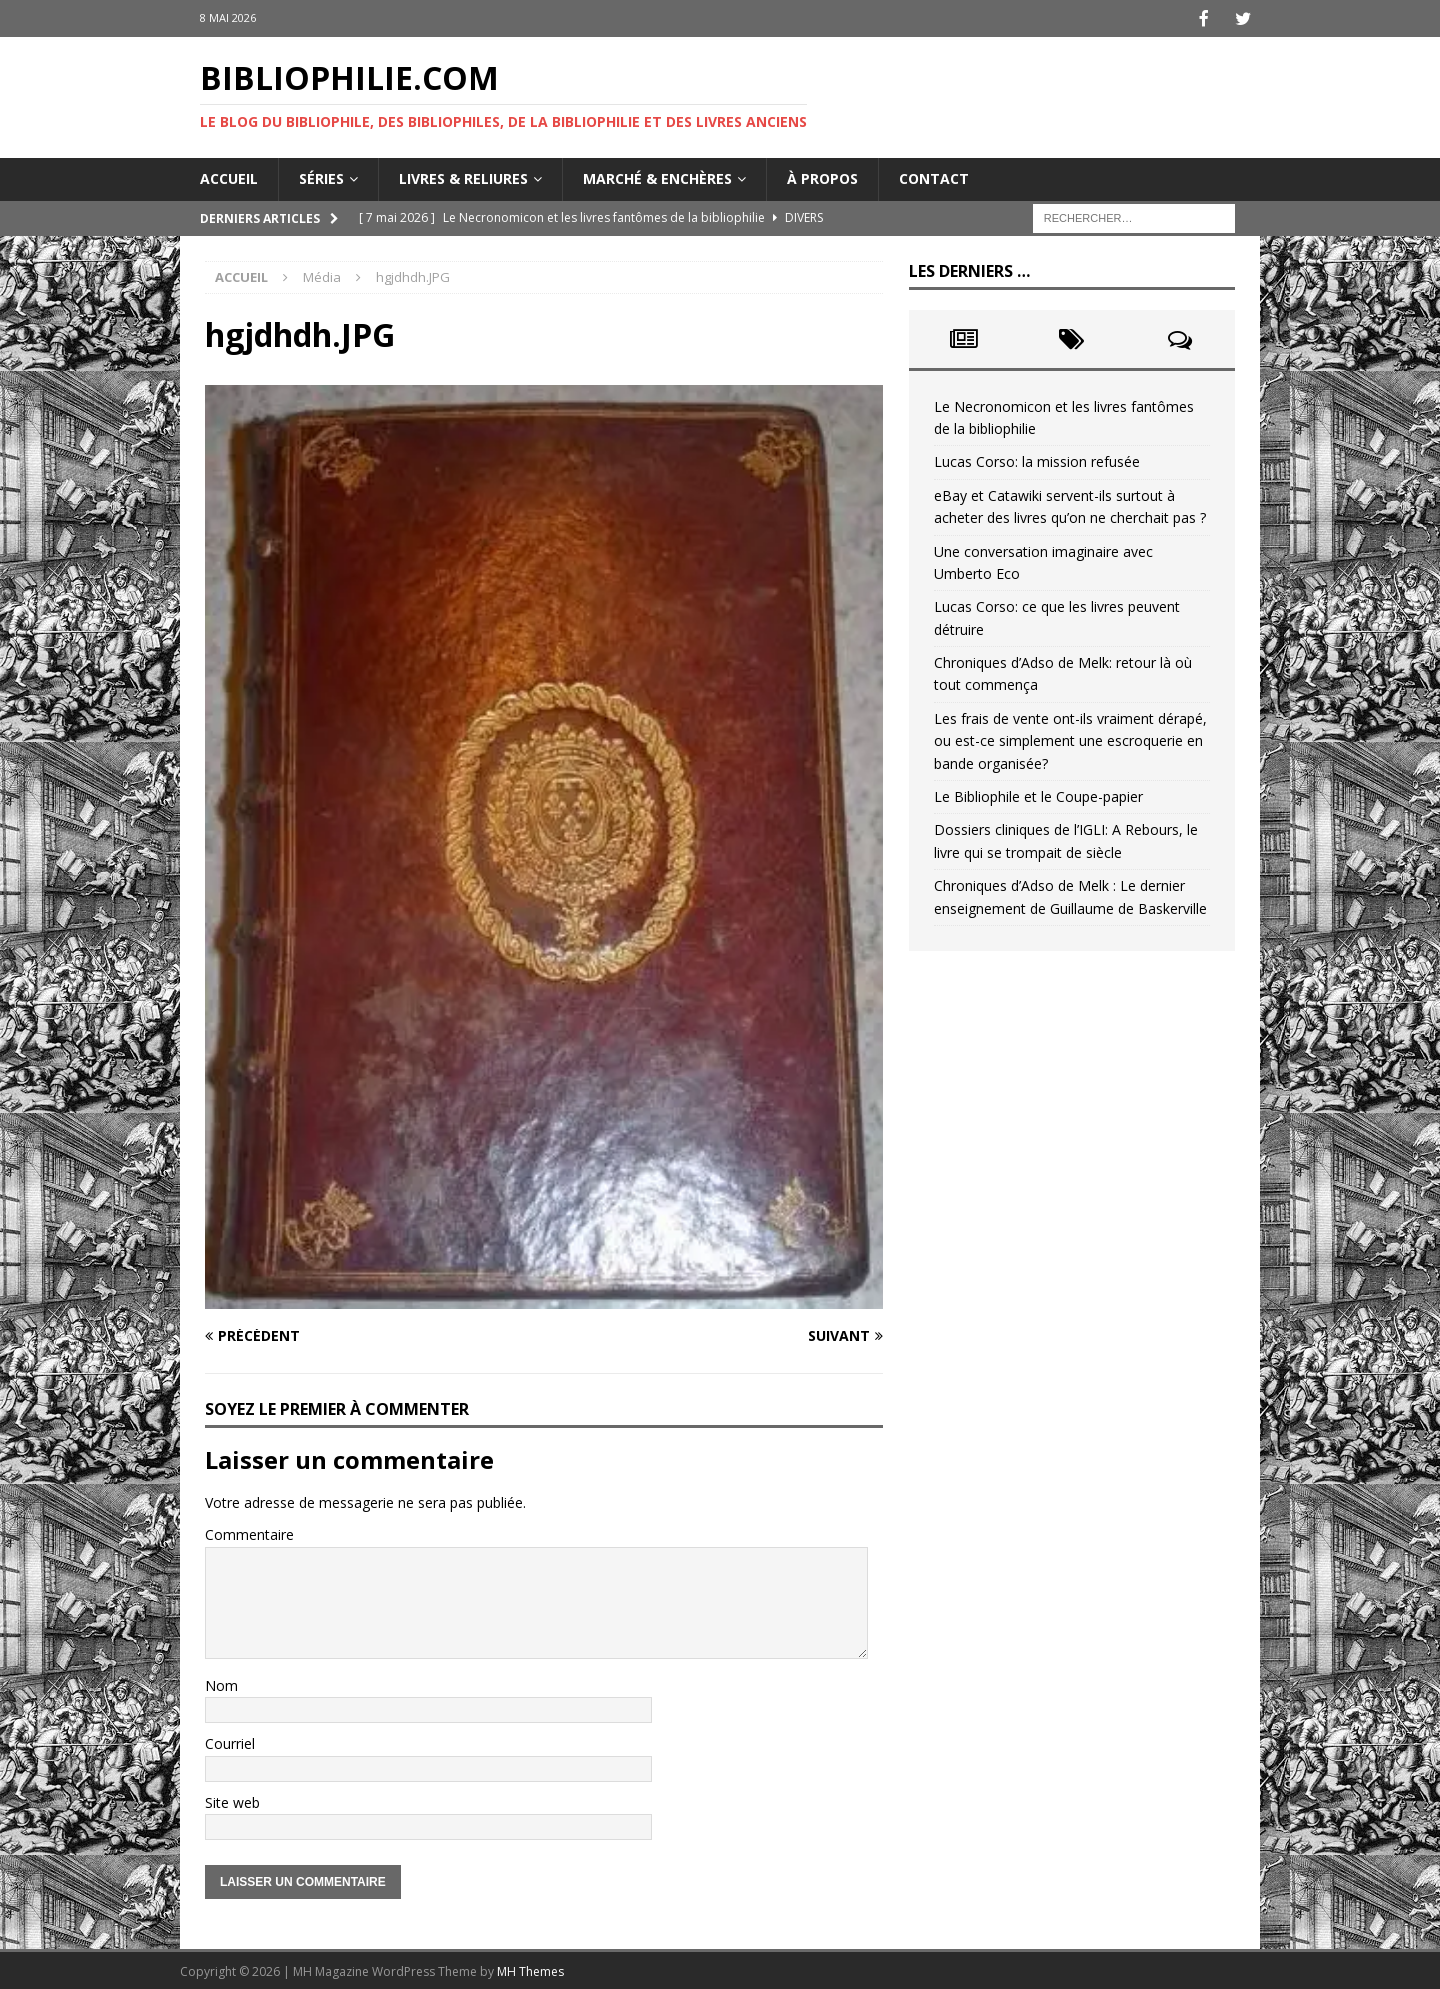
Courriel (230, 1741)
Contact (934, 176)
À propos (822, 176)
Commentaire (249, 1532)
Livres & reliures (463, 176)
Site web (232, 1800)
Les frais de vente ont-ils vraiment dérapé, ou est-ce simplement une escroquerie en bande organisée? (1070, 739)
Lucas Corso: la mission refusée (1037, 459)
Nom (221, 1683)
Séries (321, 176)
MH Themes (530, 1969)
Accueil (229, 176)
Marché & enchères (657, 176)
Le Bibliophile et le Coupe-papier (1038, 794)
